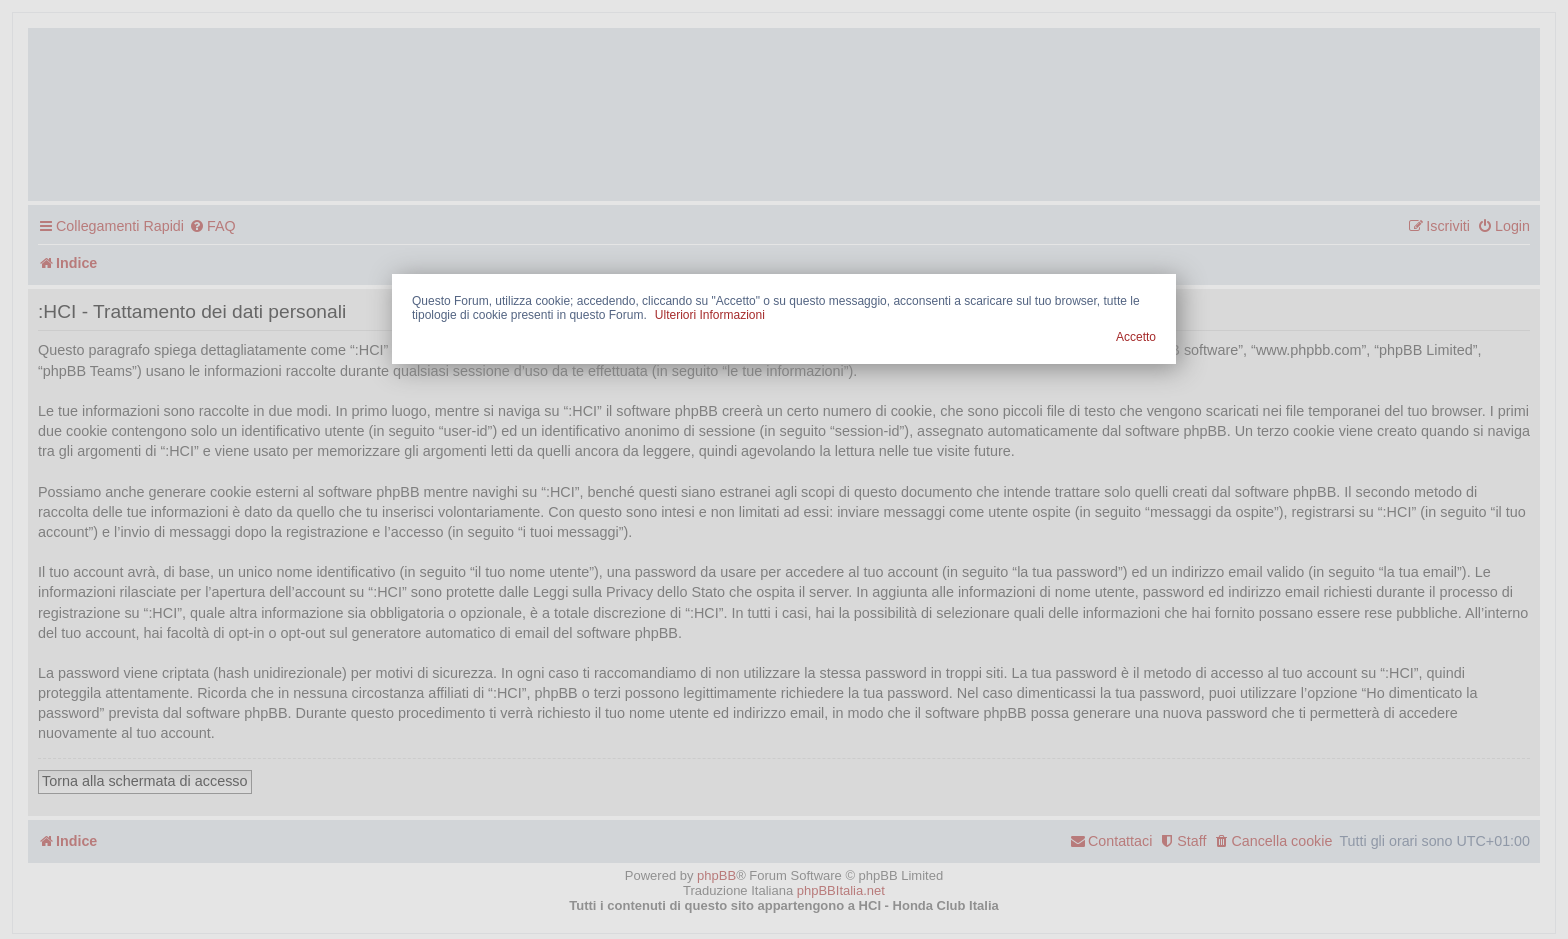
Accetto (1136, 337)
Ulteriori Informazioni (710, 315)
